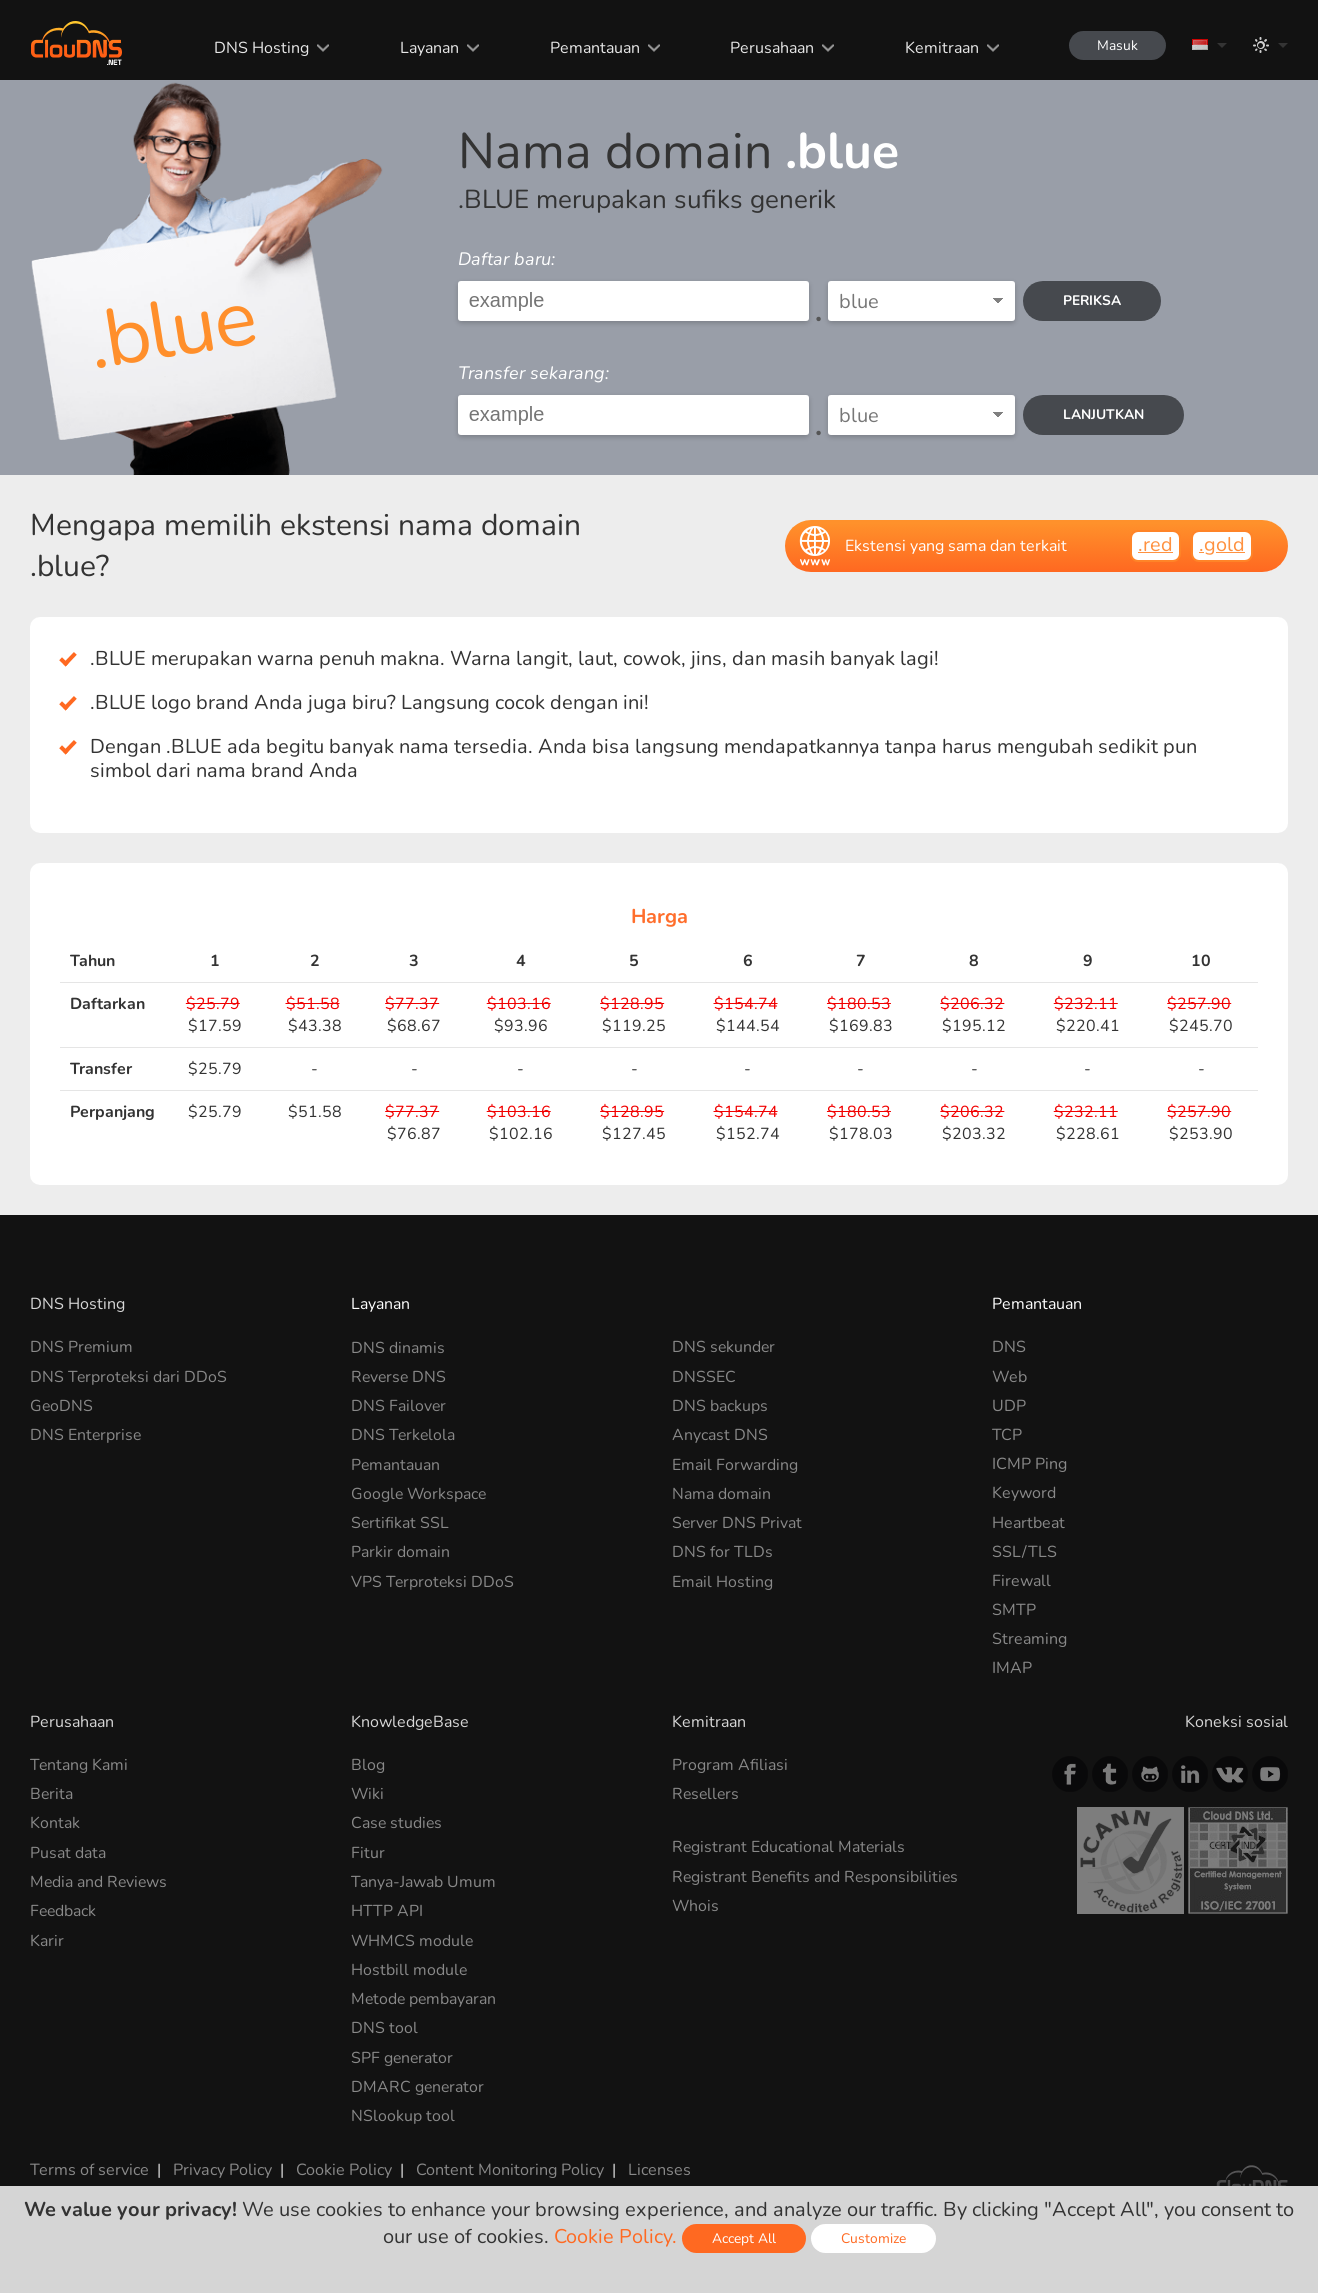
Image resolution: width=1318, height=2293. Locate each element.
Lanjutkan (1105, 414)
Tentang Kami (79, 1765)
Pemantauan (592, 48)
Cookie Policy (343, 2168)
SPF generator (403, 2057)
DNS (1009, 1347)
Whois (696, 1906)
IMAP (1012, 1668)
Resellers (707, 1794)
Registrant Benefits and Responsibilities (817, 1876)
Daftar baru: (506, 259)
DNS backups (720, 1406)
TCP (1007, 1435)
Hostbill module (409, 1969)
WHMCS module (413, 1940)
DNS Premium (82, 1347)
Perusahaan (769, 48)
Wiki (368, 1794)
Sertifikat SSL (400, 1523)
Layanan (426, 48)
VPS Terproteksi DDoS (433, 1581)
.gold (1222, 544)
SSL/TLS (1024, 1552)
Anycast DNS (720, 1435)
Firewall (1021, 1581)
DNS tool (384, 2028)
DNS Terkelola (404, 1435)
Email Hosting (722, 1581)
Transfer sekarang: (533, 373)
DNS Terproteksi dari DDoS (129, 1377)
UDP (1009, 1406)
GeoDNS (62, 1406)
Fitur (368, 1852)
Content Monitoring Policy (509, 2168)
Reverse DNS (400, 1377)
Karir (47, 1940)
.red (1155, 544)
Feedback (64, 1911)
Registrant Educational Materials (789, 1847)
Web (1009, 1377)
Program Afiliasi (730, 1765)
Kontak (55, 1823)
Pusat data (68, 1852)
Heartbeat (1028, 1523)
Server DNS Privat (738, 1523)
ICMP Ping (1029, 1464)
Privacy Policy (222, 2168)
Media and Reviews (100, 1882)
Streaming (1029, 1639)
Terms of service (89, 2168)
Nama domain (721, 1493)
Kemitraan (938, 48)
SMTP (1014, 1610)
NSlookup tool (403, 2115)
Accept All (744, 2238)
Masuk (1115, 45)
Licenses (658, 2168)
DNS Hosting (259, 48)
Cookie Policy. (615, 2236)
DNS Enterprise (86, 1435)
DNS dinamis (398, 1347)
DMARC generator (418, 2086)
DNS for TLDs (722, 1552)
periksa (1094, 300)
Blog (368, 1765)
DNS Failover (399, 1406)
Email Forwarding (735, 1464)
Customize (873, 2238)
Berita (52, 1794)
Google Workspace (420, 1493)
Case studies (397, 1823)
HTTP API (387, 1911)
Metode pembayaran (425, 1998)
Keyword (1024, 1493)
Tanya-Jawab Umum (423, 1882)
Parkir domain (400, 1552)
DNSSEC (704, 1377)
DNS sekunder (724, 1347)
